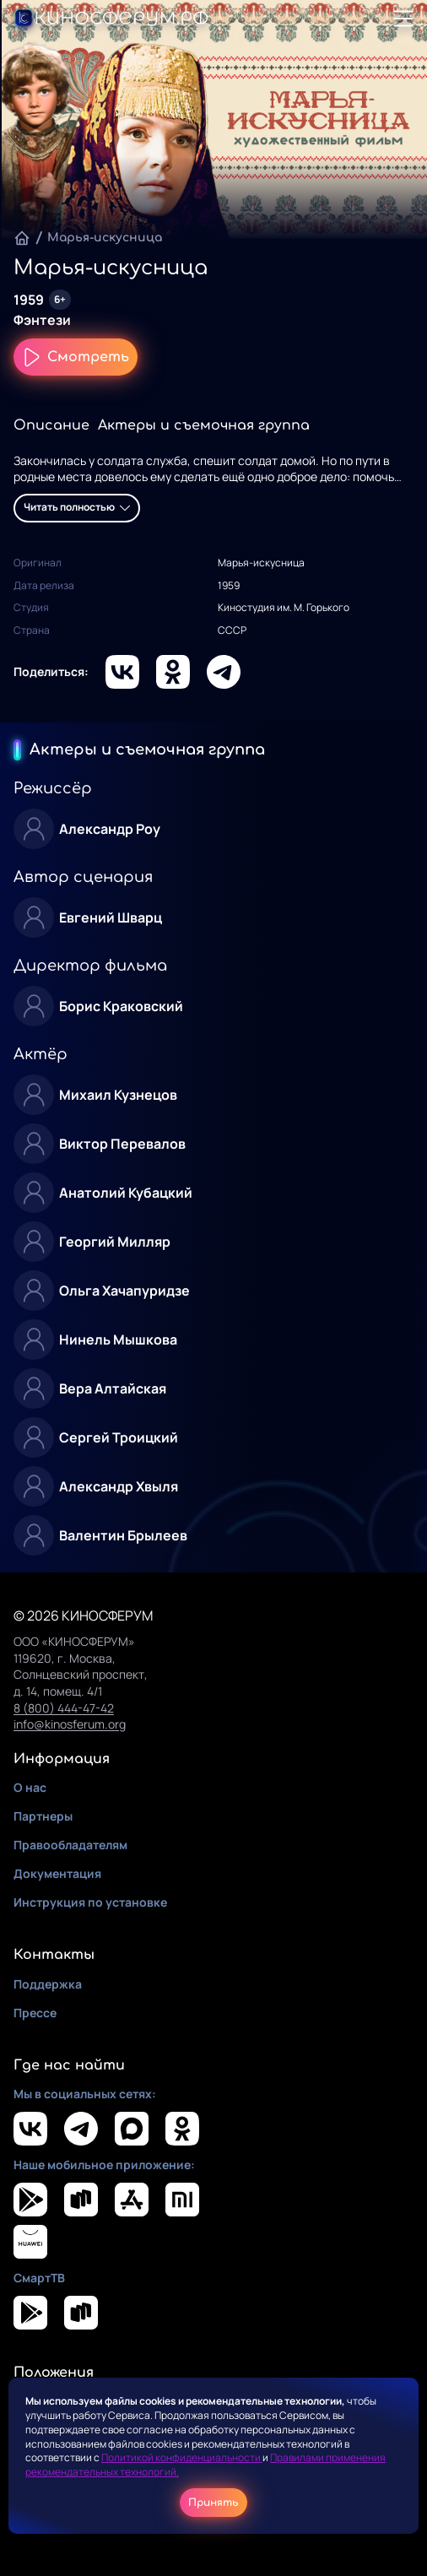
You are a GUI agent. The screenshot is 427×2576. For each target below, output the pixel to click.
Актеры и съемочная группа (204, 425)
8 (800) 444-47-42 (64, 1708)
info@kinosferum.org (70, 1724)
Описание (51, 425)
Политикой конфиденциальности (181, 2457)
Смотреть (75, 357)
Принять (213, 2502)
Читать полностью (77, 507)
